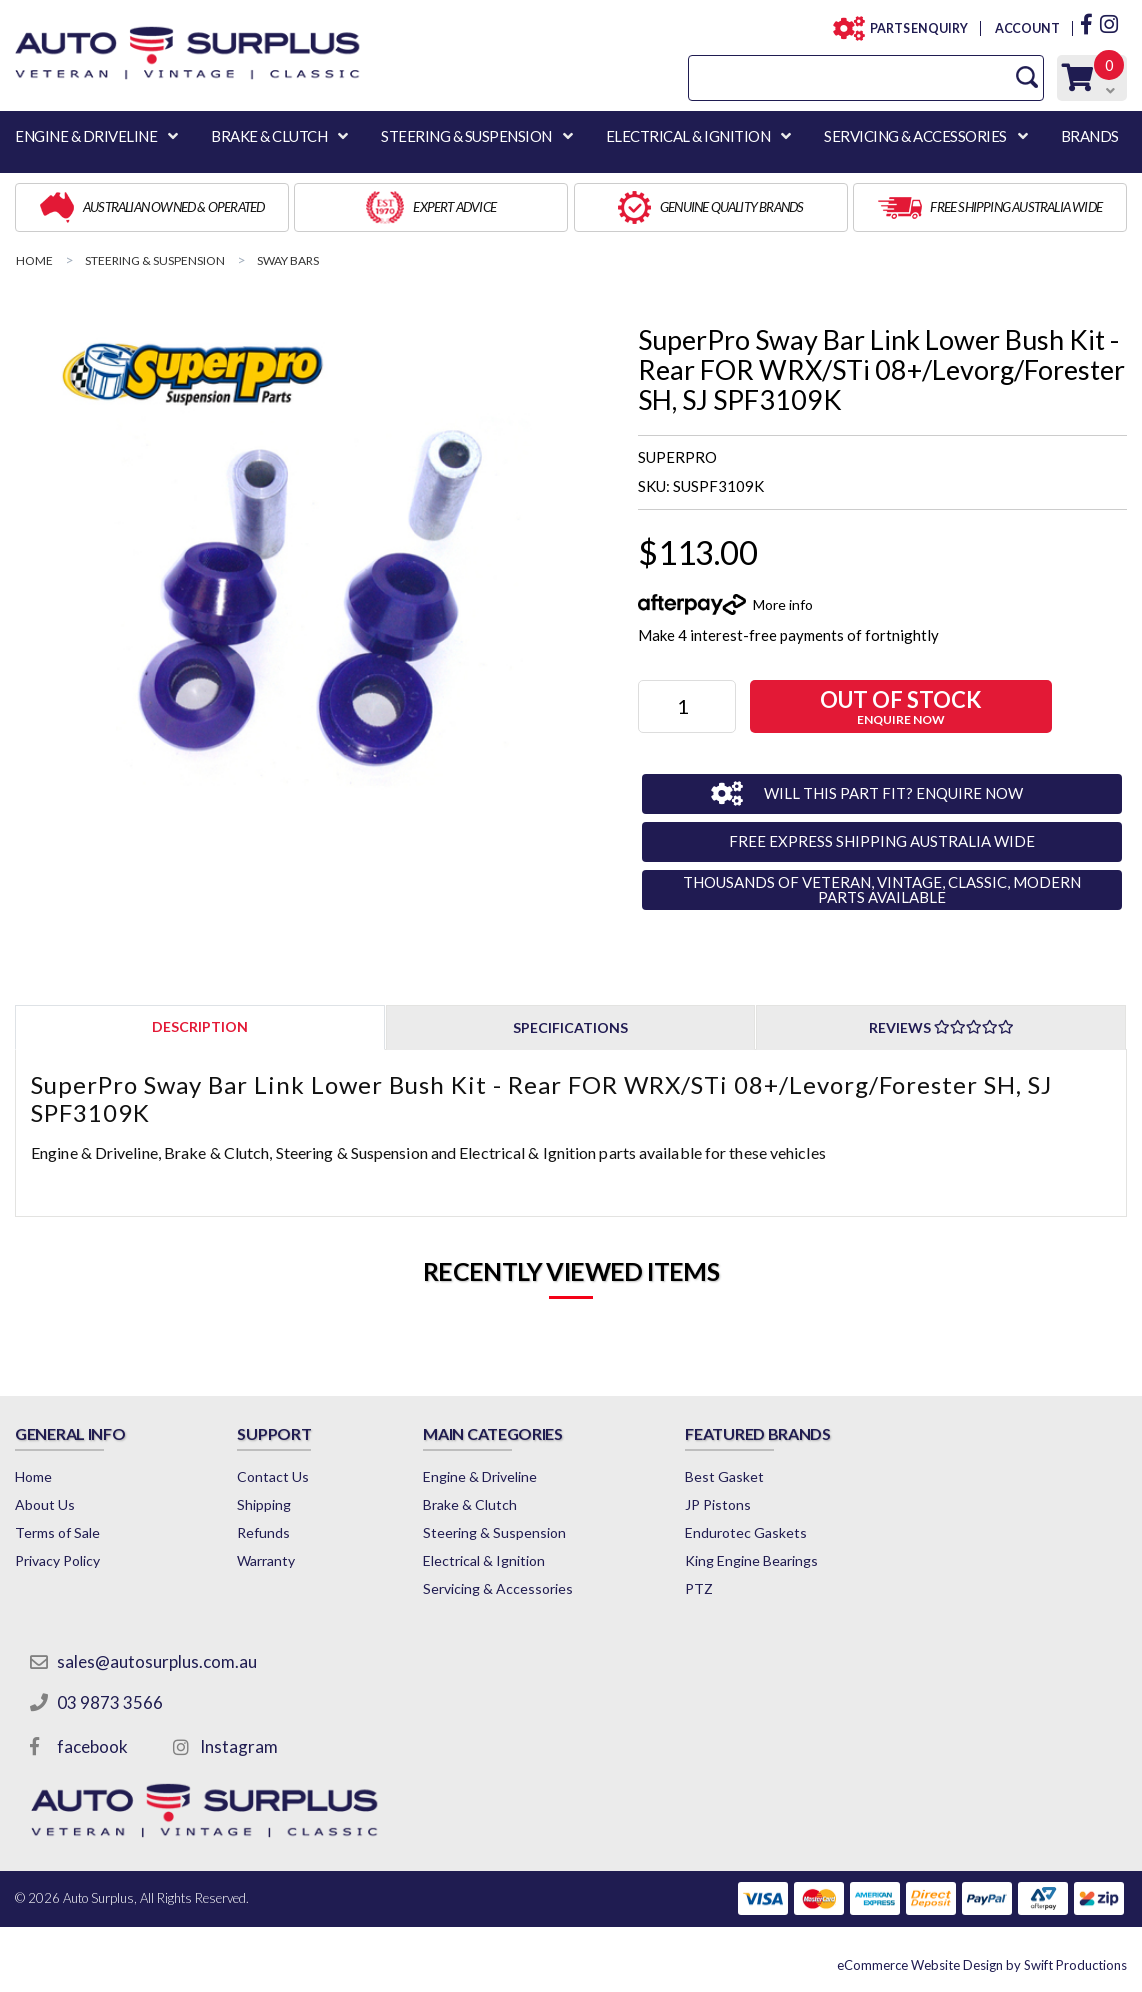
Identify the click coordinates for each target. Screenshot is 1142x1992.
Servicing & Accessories (498, 1588)
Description (200, 1026)
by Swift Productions (982, 1965)
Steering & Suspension (494, 1532)
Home (33, 1476)
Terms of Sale (57, 1532)
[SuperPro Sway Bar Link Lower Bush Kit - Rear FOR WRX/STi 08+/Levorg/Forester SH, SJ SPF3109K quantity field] (687, 706)
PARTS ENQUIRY (913, 28)
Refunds (263, 1532)
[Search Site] (1027, 77)
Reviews (941, 1027)
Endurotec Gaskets (746, 1532)
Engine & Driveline (480, 1476)
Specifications (570, 1027)
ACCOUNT (1026, 28)
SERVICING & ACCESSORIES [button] (915, 136)
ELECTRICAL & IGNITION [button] (688, 136)
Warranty (266, 1560)
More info (783, 604)
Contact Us (273, 1476)
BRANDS (1090, 136)
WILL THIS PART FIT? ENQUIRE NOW (893, 793)
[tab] (200, 1026)
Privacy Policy (57, 1560)
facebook (92, 1746)
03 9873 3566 (110, 1702)
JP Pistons (718, 1504)
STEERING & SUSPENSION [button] (466, 136)
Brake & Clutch (470, 1504)
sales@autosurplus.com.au (157, 1661)
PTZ (699, 1588)
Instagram (239, 1746)
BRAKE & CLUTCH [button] (269, 136)
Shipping (264, 1504)
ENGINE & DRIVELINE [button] (86, 136)
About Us (45, 1504)
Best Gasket (724, 1476)
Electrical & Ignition (484, 1560)
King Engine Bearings (751, 1560)
